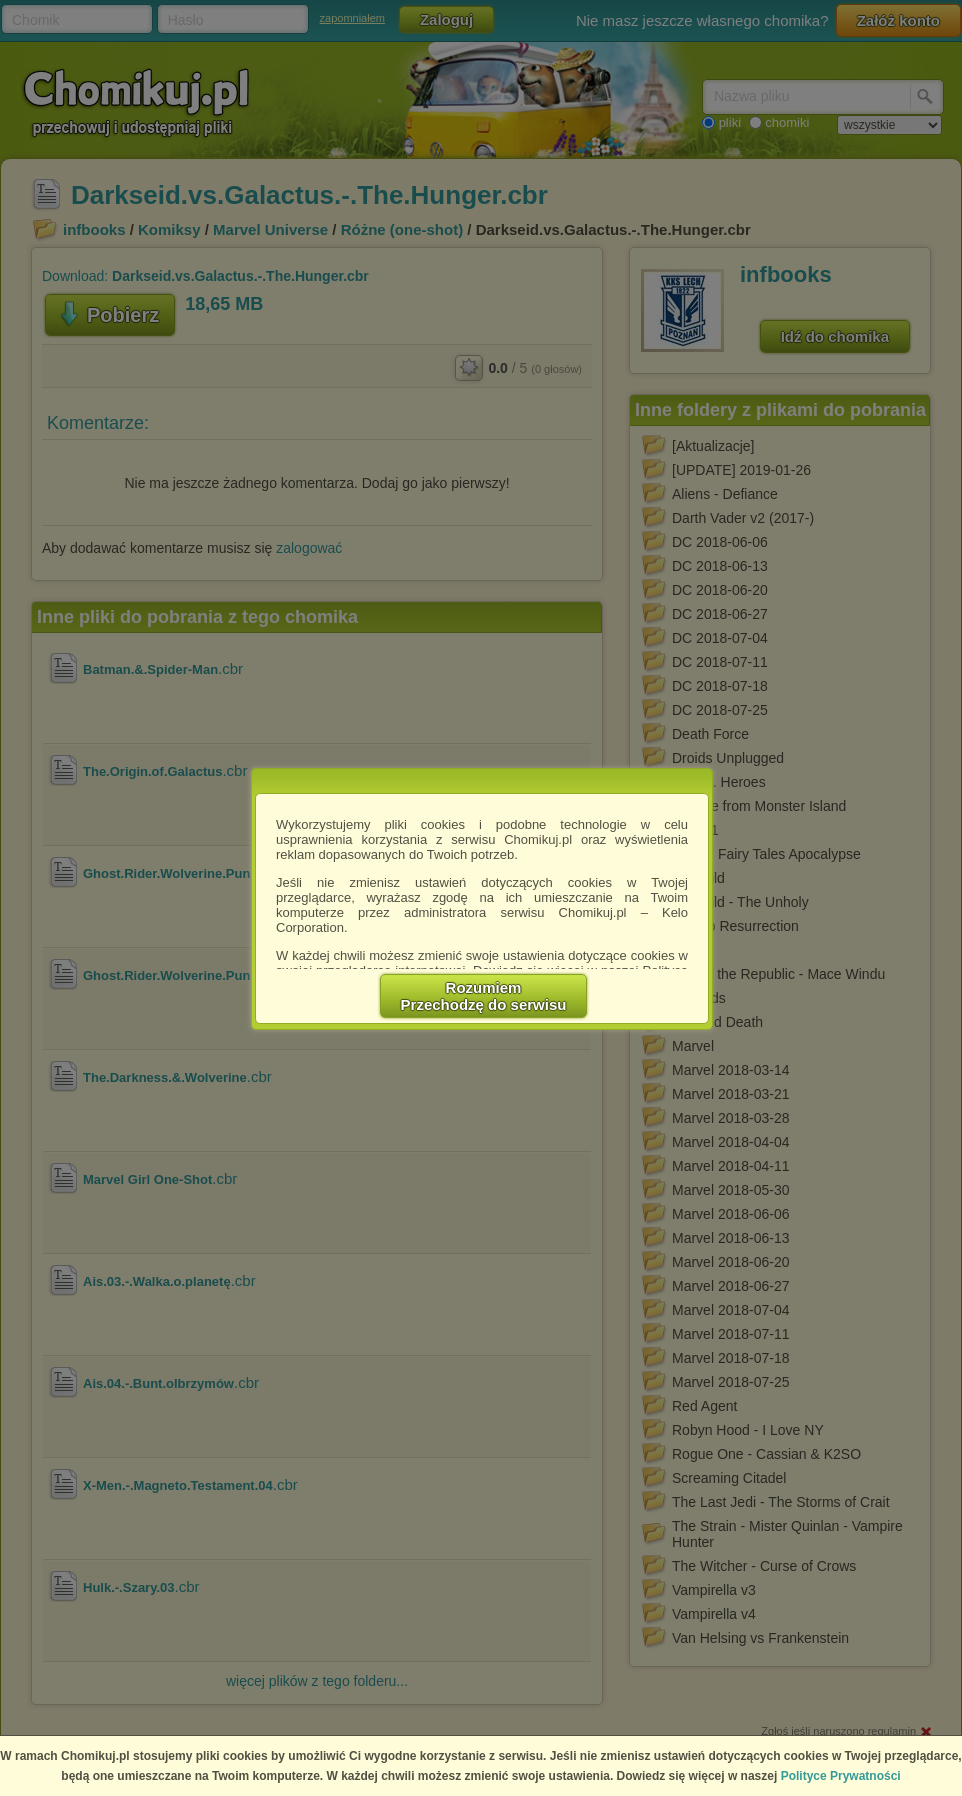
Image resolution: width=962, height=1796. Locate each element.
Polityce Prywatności (841, 1776)
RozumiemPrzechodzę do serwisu (484, 996)
